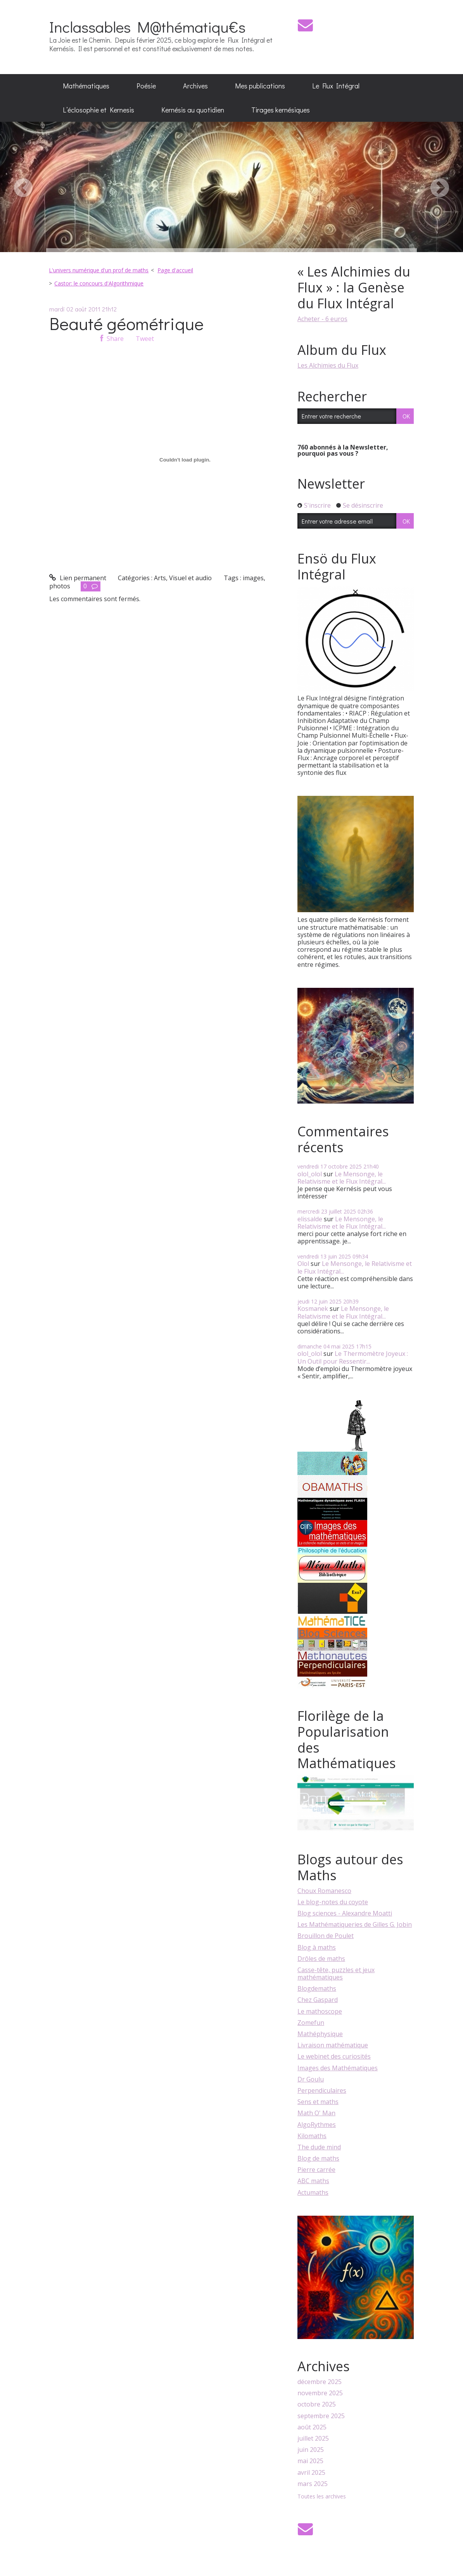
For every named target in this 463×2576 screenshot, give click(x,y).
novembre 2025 (320, 2393)
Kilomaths (312, 2136)
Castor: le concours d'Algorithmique (98, 283)
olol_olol (309, 1174)
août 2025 (312, 2427)
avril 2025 (311, 2472)
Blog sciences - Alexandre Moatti (344, 1913)
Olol (303, 1263)
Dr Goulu (310, 2079)
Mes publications (260, 85)
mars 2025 (312, 2484)
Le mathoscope (319, 2011)
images (253, 578)
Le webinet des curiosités (334, 2056)
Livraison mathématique (332, 2045)
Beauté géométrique (126, 323)
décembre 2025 (319, 2382)
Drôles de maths (321, 1958)
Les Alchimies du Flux (327, 365)
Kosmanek (312, 1308)
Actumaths (312, 2192)
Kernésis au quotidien (192, 109)
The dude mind (319, 2147)
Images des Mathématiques (337, 2068)
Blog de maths (318, 2158)
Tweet (145, 338)
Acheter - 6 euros (322, 319)
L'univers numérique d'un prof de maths (99, 270)
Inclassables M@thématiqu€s (147, 26)
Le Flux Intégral (335, 85)
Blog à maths (316, 1947)
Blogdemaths (316, 1988)
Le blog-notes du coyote (332, 1902)
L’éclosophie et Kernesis (98, 109)
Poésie (146, 85)
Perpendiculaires (321, 2090)
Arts (160, 578)
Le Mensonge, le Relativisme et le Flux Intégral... (341, 1178)
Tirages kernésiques (280, 109)
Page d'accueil (175, 270)
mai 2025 (310, 2461)
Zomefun (310, 2022)
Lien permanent (77, 578)
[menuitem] (86, 86)
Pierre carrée (316, 2169)
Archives (195, 85)
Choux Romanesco (324, 1890)
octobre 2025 (316, 2404)
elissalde (309, 1219)
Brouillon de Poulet (325, 1935)
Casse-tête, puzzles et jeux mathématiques (336, 1973)
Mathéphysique (320, 2034)
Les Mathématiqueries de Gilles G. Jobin (354, 1924)
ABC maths (313, 2181)
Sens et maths (318, 2101)
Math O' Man (316, 2113)
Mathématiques (86, 85)
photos (59, 586)
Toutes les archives (321, 2496)
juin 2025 (310, 2449)
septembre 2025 (321, 2416)
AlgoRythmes (316, 2124)
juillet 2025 (313, 2438)
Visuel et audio (190, 578)
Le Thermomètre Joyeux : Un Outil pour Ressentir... (352, 1357)
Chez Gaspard (317, 1999)
